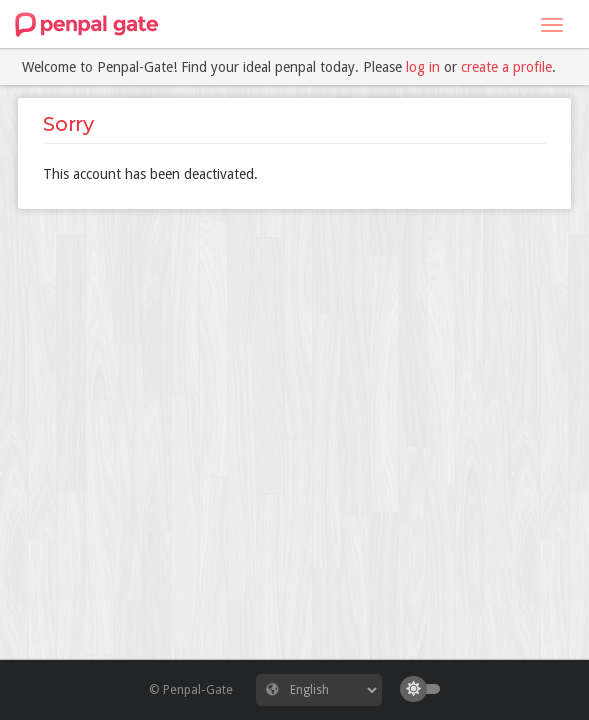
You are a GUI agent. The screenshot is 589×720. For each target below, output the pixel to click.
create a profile (506, 67)
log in (423, 67)
